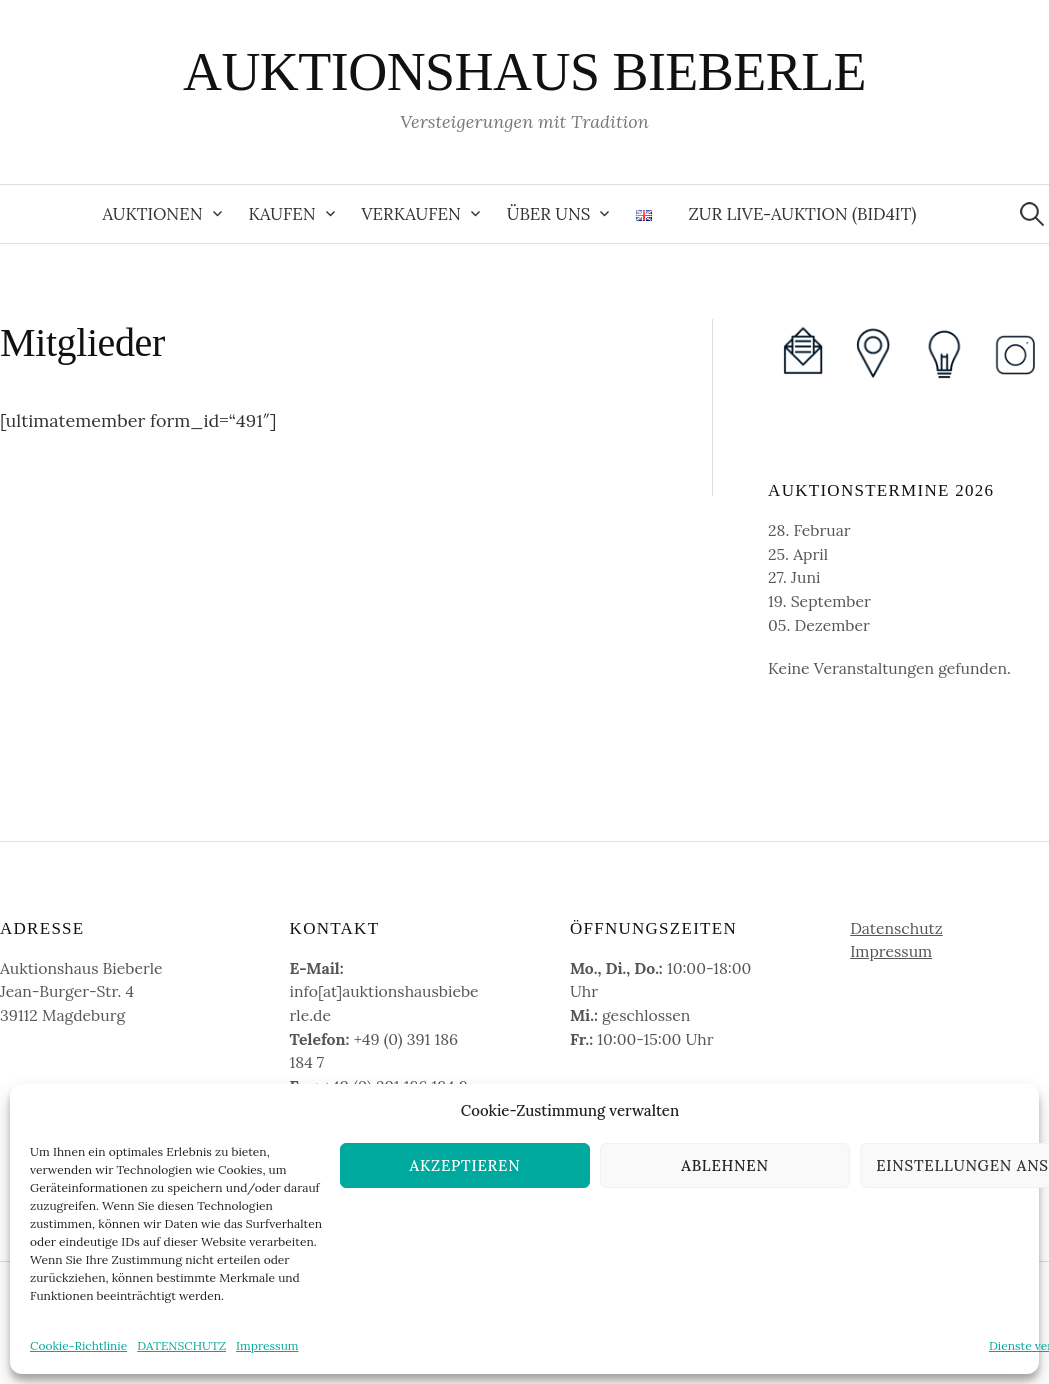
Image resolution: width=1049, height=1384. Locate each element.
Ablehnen (724, 1165)
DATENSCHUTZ (181, 1345)
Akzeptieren (465, 1165)
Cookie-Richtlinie (78, 1345)
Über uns (549, 214)
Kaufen (282, 214)
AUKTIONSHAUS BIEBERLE (524, 72)
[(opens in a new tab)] (873, 352)
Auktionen (153, 214)
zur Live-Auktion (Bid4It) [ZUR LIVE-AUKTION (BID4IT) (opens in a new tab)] (802, 214)
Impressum (267, 1345)
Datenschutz (896, 928)
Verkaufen (411, 214)
